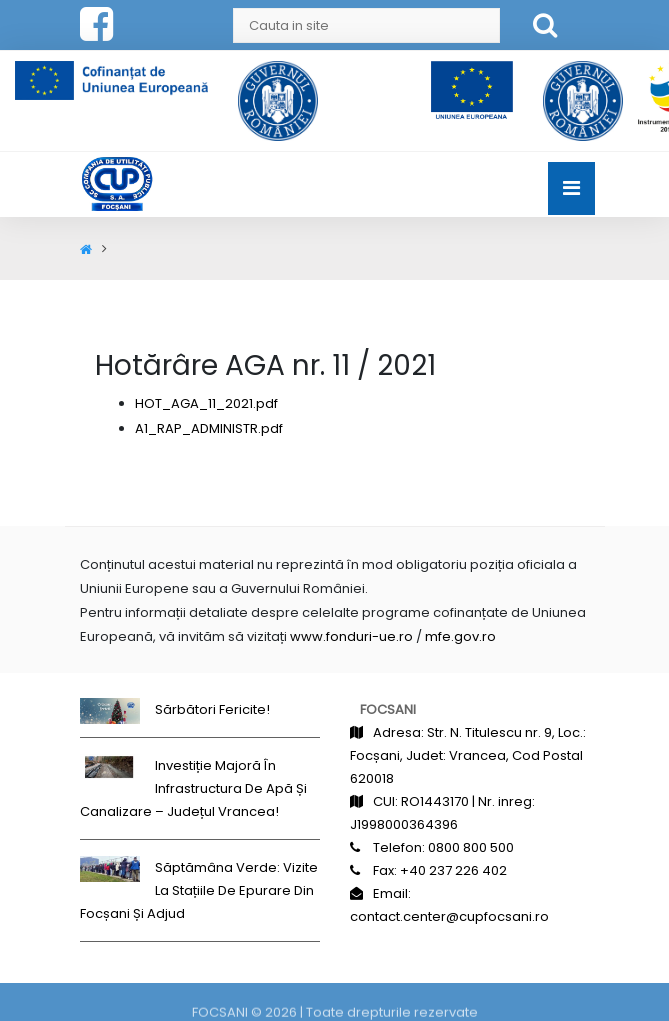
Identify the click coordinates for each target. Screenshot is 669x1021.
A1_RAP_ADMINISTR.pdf (209, 428)
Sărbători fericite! (212, 709)
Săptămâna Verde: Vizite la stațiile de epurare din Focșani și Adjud (199, 890)
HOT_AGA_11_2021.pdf (206, 403)
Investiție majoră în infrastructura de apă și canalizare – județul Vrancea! (193, 788)
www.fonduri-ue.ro (351, 636)
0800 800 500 (471, 847)
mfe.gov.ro (460, 636)
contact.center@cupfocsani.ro (449, 916)
